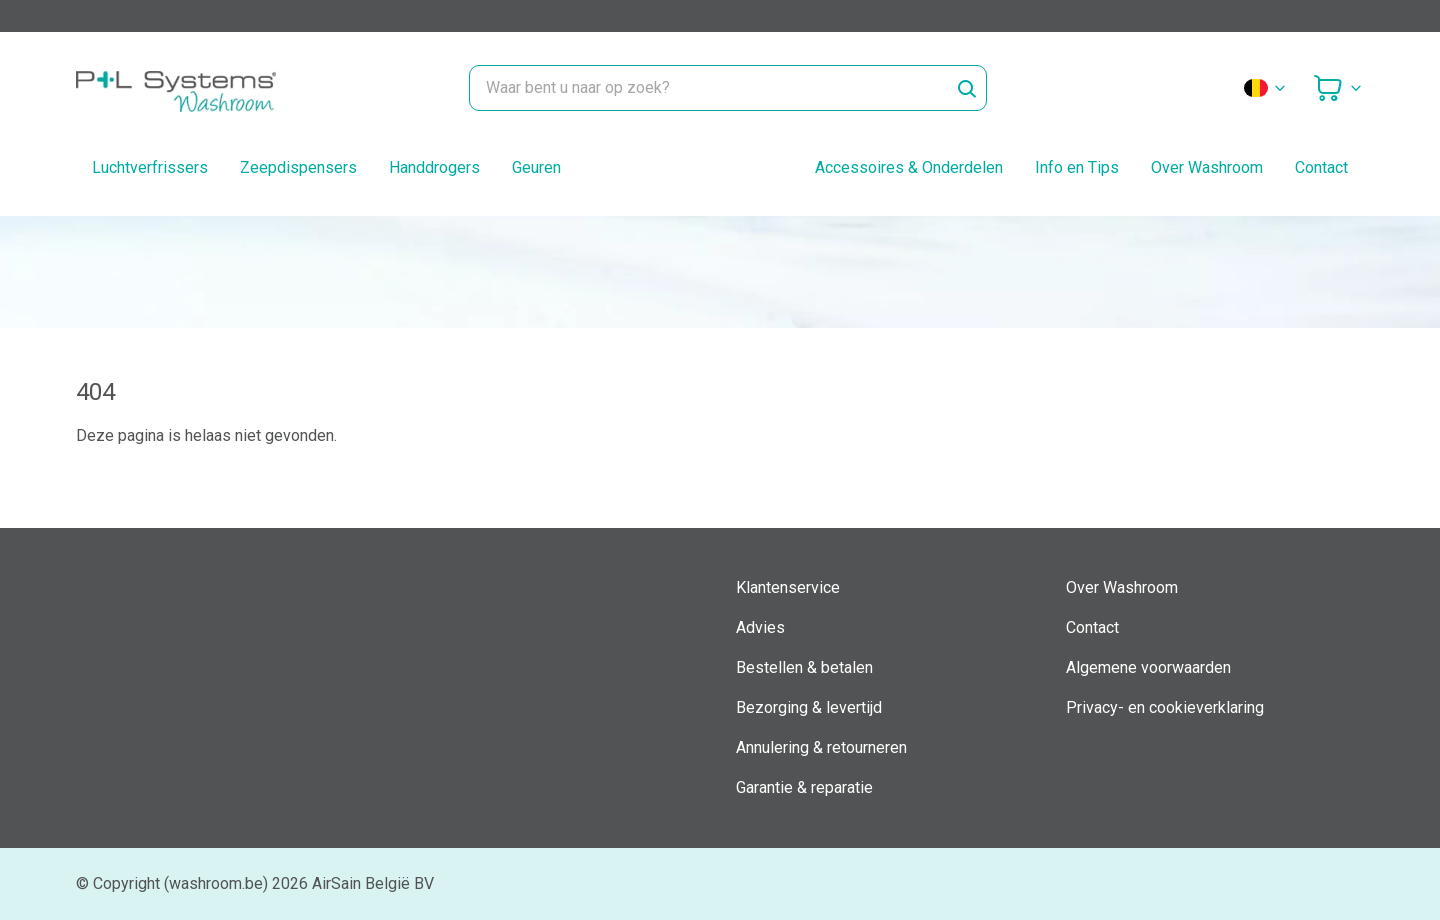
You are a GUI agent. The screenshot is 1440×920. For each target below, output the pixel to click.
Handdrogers (434, 167)
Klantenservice (788, 587)
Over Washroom (1207, 167)
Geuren (536, 167)
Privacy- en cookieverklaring (1165, 707)
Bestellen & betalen (804, 667)
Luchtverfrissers (150, 167)
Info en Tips (1077, 167)
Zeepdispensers (298, 167)
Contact (1321, 167)
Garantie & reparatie (804, 787)
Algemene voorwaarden (1148, 667)
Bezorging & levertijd (809, 707)
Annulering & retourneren (821, 747)
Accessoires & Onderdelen (909, 167)
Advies (760, 627)
